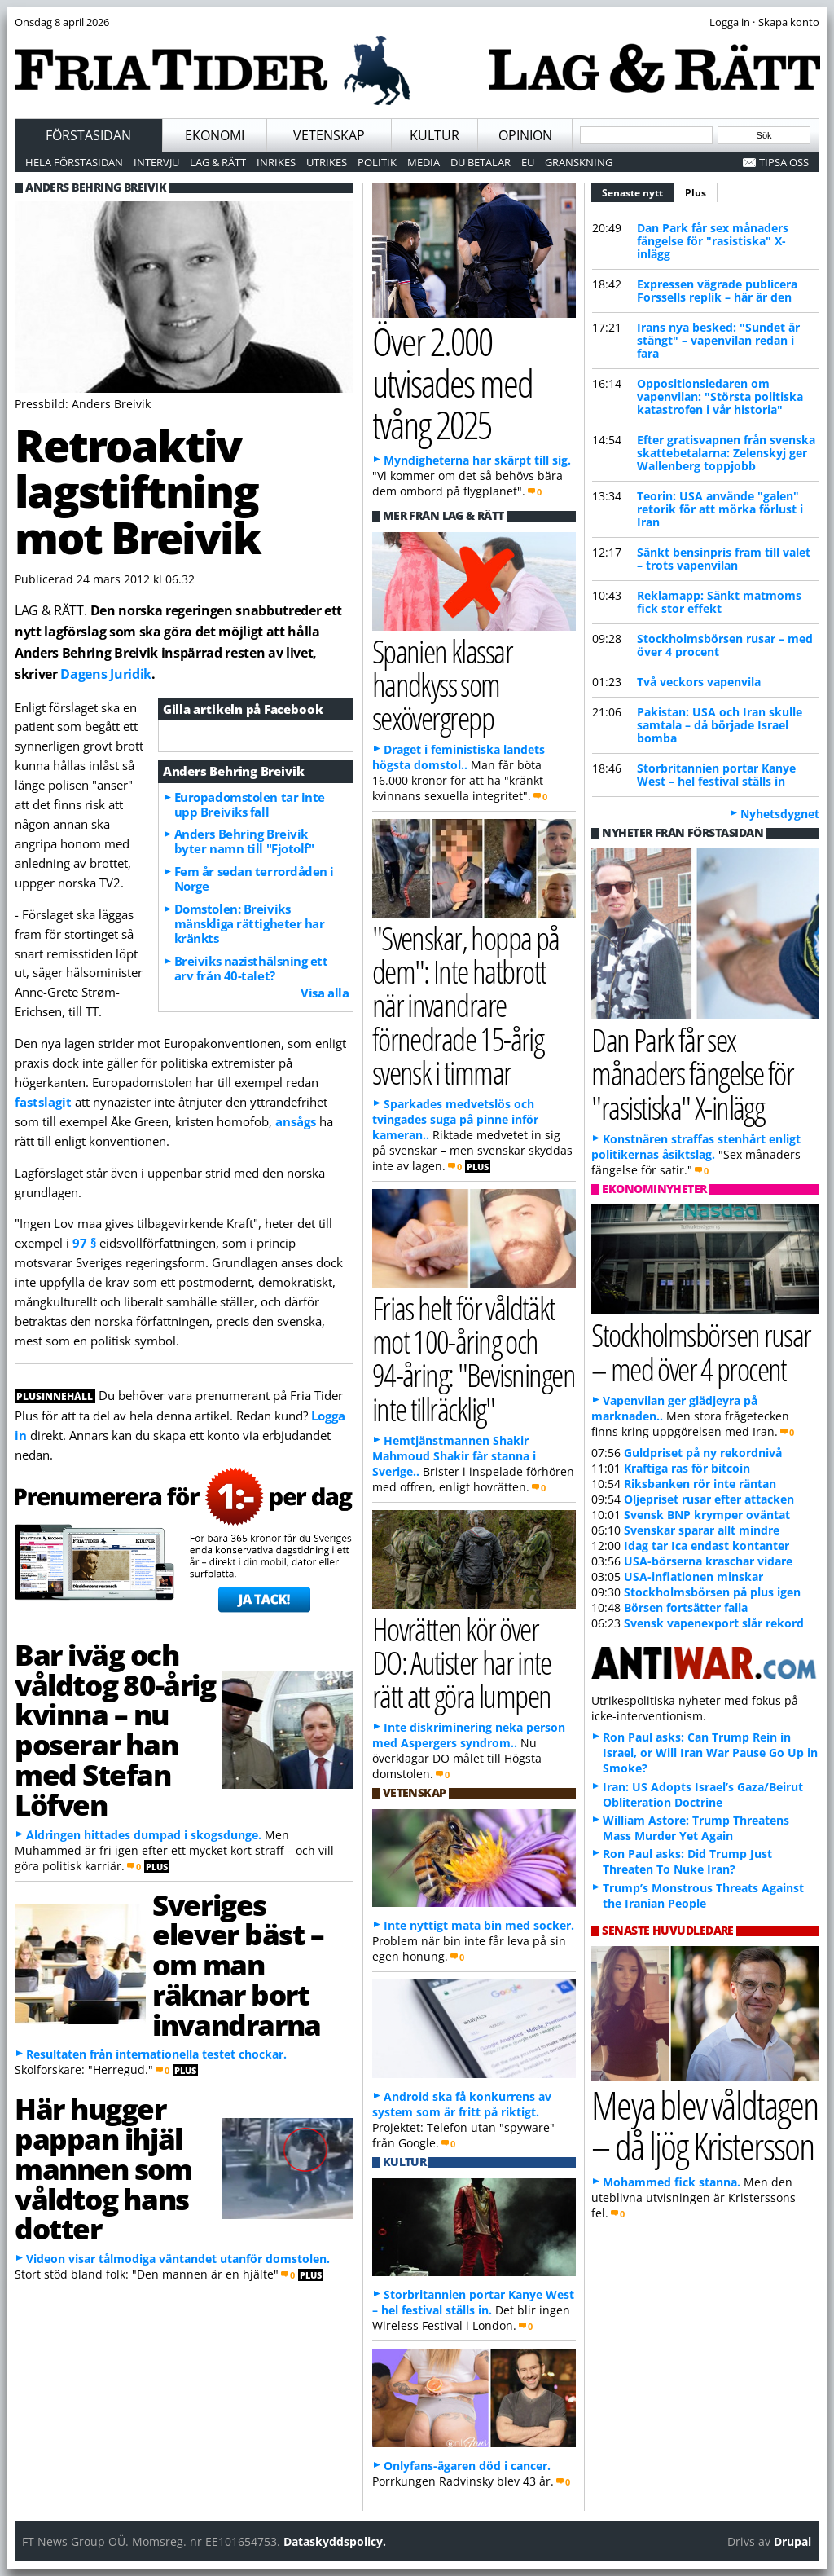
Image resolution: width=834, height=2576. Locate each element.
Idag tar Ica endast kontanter (706, 1545)
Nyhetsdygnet (779, 813)
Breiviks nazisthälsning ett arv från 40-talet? (251, 968)
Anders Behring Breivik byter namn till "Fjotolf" (244, 841)
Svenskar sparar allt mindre (701, 1530)
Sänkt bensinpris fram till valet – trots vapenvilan (723, 558)
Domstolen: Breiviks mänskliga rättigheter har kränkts (249, 923)
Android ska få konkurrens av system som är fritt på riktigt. (461, 2104)
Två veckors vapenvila (699, 681)
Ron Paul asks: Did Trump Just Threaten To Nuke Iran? (687, 1861)
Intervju (156, 162)
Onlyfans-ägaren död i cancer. (467, 2465)
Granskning (578, 162)
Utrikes (326, 162)
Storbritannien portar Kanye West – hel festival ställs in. (473, 2302)
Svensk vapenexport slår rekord (714, 1623)
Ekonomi (214, 135)
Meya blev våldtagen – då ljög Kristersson (704, 2125)
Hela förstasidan (74, 162)
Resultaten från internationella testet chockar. (156, 2054)
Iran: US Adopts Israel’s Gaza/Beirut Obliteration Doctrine (703, 1794)
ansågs (295, 1121)
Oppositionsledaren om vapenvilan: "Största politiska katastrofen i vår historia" (720, 396)
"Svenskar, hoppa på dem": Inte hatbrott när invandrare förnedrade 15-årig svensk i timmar (466, 1005)
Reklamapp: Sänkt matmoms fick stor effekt (719, 602)
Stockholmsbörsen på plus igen (712, 1592)
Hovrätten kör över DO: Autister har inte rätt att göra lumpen (461, 1662)
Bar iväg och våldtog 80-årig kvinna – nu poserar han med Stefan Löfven (115, 1729)
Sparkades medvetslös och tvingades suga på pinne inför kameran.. (455, 1119)
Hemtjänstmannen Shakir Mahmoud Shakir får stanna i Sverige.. (454, 1456)
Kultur (434, 135)
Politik (377, 162)
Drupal (792, 2541)
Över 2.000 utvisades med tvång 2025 (452, 382)
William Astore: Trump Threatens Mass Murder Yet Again (696, 1827)
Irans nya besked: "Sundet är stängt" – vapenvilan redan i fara (718, 340)
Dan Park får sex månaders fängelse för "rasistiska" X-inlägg (712, 241)
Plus (695, 193)
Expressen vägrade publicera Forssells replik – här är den (717, 290)
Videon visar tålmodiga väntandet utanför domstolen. (178, 2258)
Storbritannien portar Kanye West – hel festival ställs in (716, 774)
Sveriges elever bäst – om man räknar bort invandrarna (237, 1964)
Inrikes (276, 162)
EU (527, 162)
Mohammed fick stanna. (671, 2182)
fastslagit (43, 1102)
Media (423, 162)
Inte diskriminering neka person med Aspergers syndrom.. (468, 1735)
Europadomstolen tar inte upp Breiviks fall (249, 804)
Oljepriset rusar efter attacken (709, 1499)
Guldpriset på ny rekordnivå (703, 1452)
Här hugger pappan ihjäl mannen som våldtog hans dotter (103, 2168)
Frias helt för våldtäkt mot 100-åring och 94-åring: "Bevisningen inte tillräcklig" (473, 1358)
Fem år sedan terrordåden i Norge (254, 878)
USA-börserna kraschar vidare (708, 1561)
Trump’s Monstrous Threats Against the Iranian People (703, 1895)
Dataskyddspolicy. (334, 2541)
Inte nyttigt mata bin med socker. (479, 1925)
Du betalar (480, 162)
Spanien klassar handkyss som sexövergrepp (442, 684)
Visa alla (325, 992)
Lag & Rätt (218, 162)
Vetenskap (329, 135)
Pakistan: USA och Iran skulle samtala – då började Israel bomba (719, 725)
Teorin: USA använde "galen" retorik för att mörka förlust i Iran (720, 509)
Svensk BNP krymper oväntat (707, 1514)
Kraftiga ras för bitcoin (687, 1468)
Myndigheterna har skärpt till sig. (477, 460)
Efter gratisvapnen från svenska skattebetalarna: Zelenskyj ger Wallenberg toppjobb (726, 452)
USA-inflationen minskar (693, 1576)
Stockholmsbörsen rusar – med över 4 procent (725, 645)
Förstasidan (88, 135)
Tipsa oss (784, 162)
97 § (84, 1243)
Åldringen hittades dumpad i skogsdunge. (143, 1835)
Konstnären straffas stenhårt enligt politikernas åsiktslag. (696, 1146)
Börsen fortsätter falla (686, 1607)
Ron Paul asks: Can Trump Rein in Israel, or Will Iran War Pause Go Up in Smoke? (710, 1752)
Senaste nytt (638, 191)
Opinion (525, 135)
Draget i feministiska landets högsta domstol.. (458, 757)
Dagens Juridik (105, 674)
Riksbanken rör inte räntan (700, 1483)
